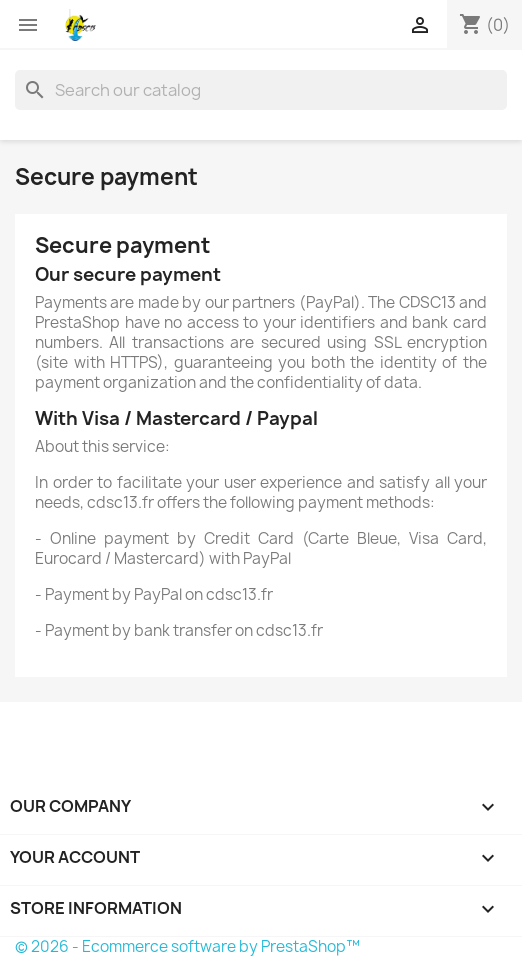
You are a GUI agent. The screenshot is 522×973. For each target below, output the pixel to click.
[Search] (261, 90)
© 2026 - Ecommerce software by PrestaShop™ (187, 946)
